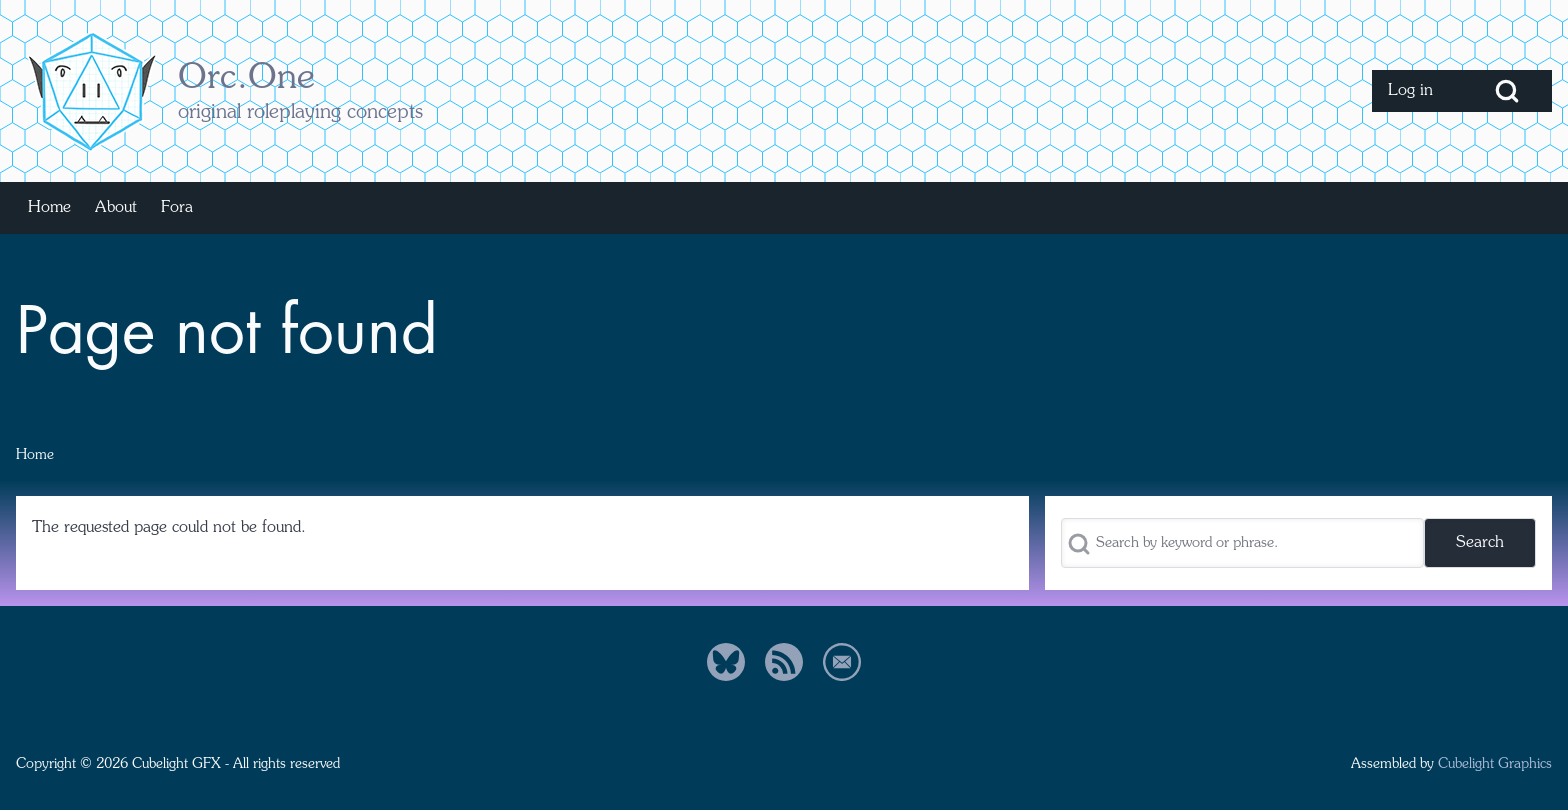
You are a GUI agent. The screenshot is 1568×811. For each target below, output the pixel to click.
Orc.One (246, 79)
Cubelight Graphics (1495, 764)
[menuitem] (1417, 91)
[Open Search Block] (1507, 91)
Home (35, 455)
